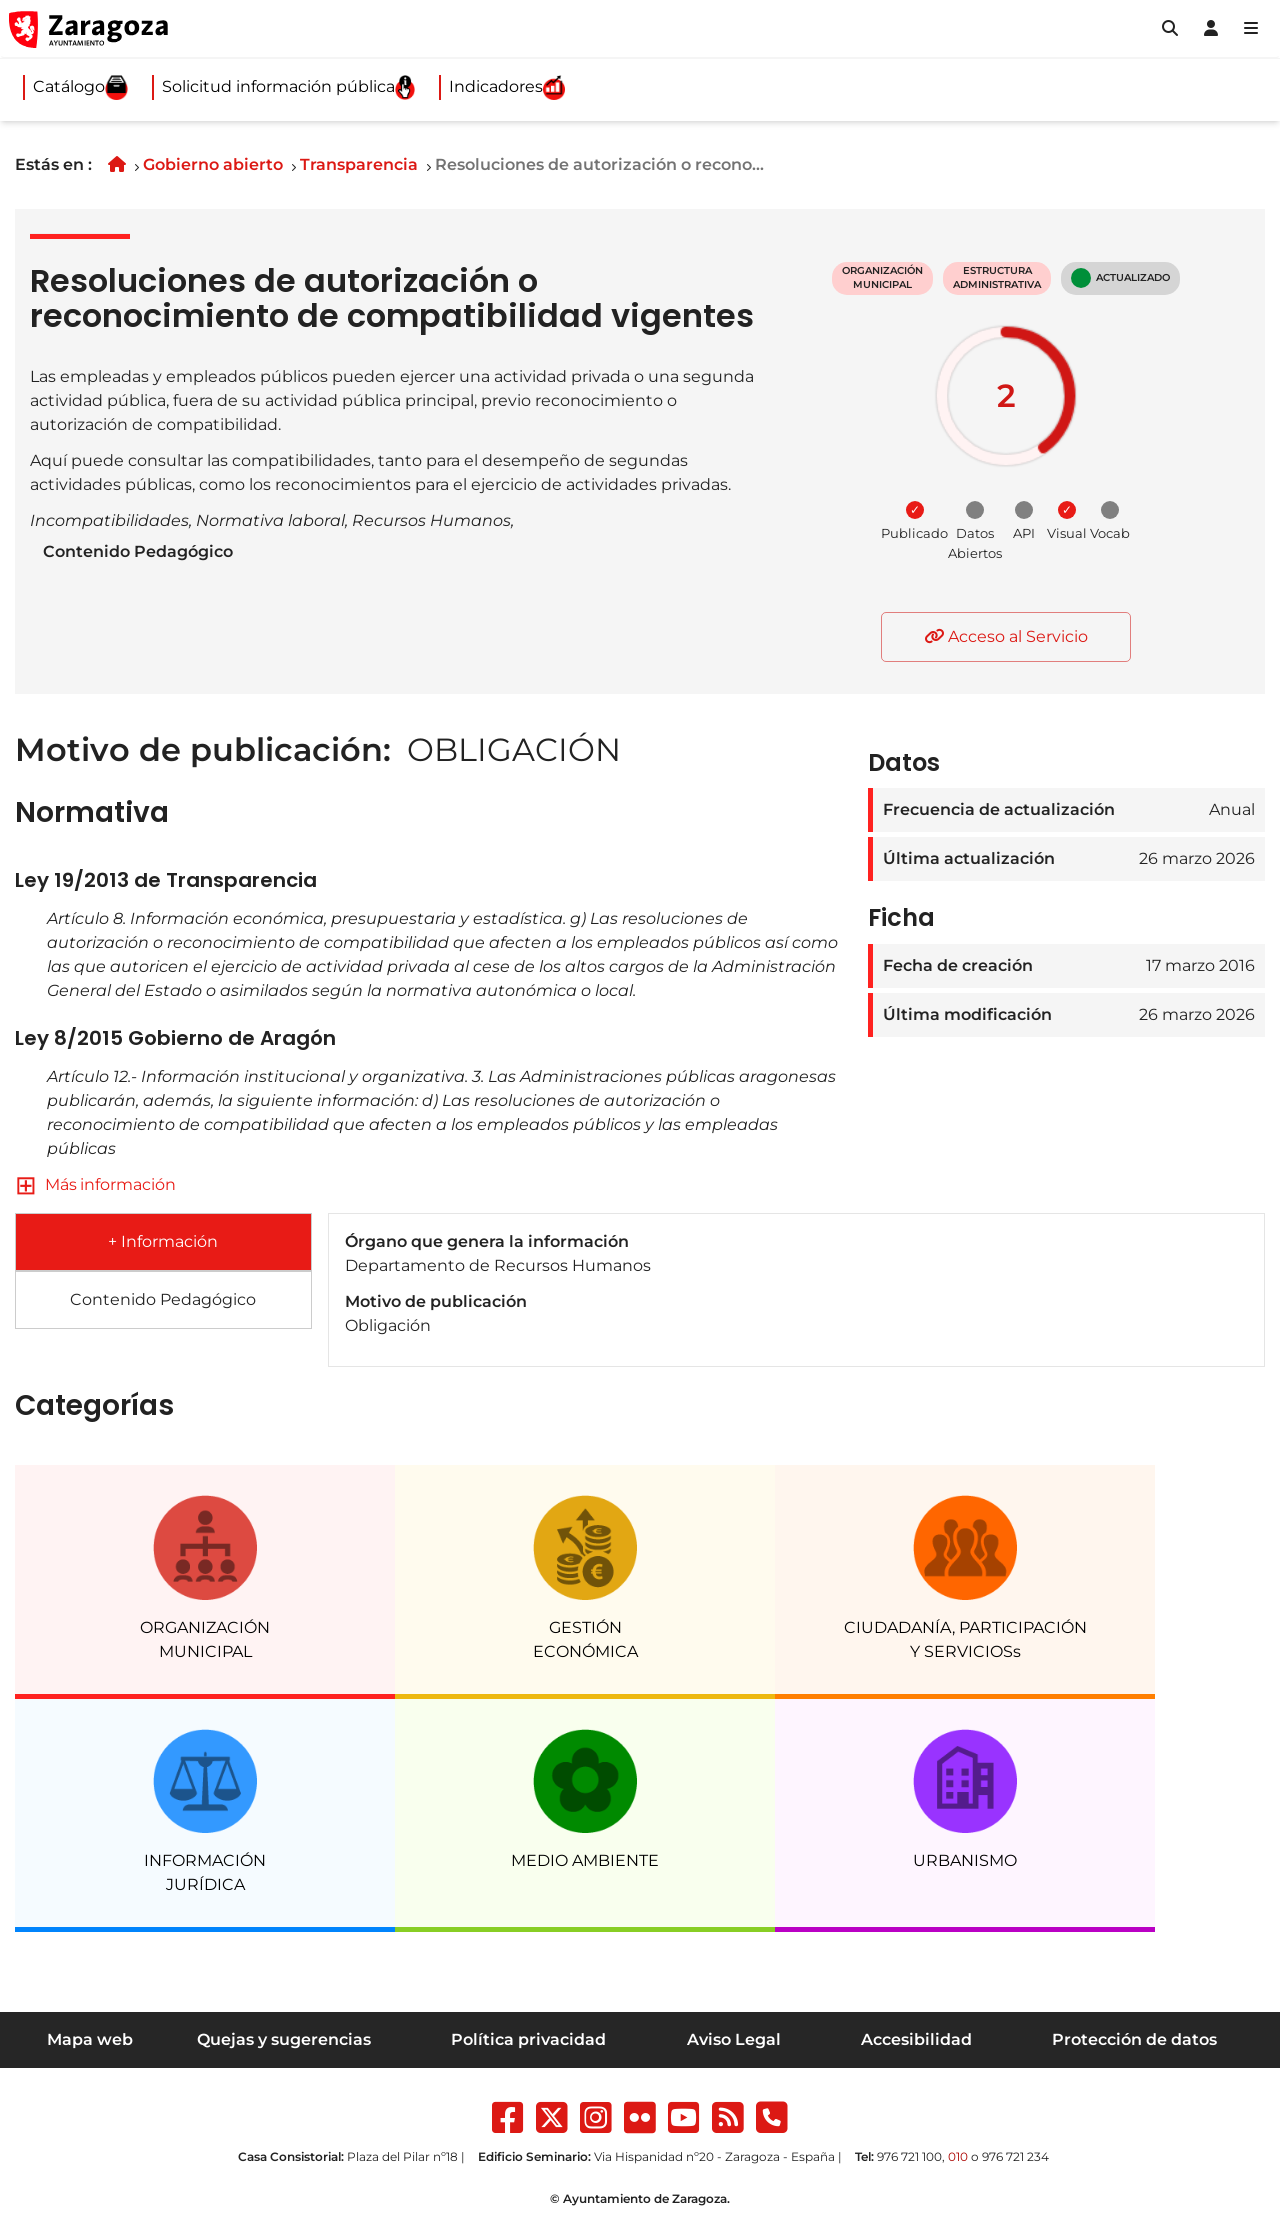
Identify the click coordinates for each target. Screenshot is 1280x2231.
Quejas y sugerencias (284, 2039)
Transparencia (359, 164)
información (128, 1184)
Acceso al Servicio (1006, 636)
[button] (1170, 29)
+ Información (163, 1241)
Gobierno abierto (213, 164)
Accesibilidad (916, 2039)
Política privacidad (528, 2039)
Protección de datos (1134, 2039)
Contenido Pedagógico (138, 551)
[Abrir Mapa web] (1251, 29)
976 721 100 (909, 2156)
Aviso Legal (734, 2039)
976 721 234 (1015, 2156)
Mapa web (90, 2039)
